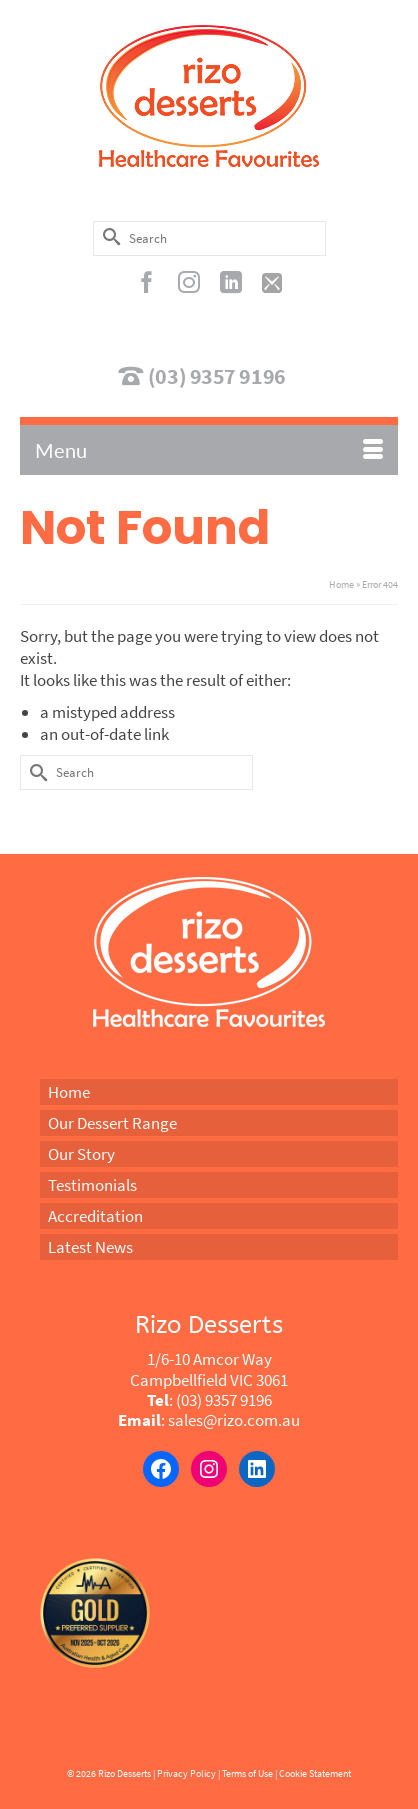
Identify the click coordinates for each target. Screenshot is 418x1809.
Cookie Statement (315, 1773)
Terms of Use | (249, 1773)
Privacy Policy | (188, 1773)
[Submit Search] (108, 236)
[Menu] (209, 450)
